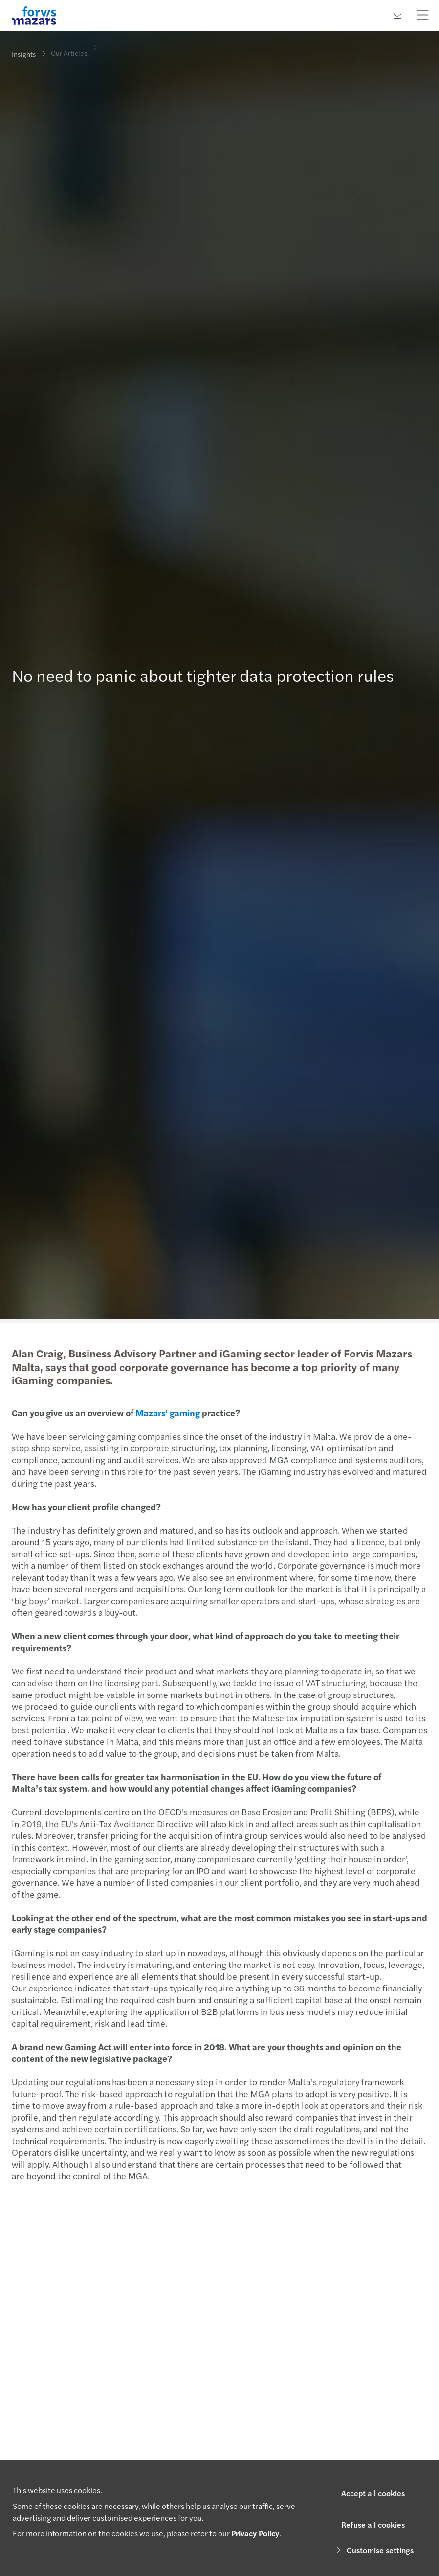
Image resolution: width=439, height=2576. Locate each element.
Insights (24, 54)
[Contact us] (397, 15)
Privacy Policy (255, 2533)
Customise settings (373, 2549)
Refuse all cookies (373, 2524)
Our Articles (69, 46)
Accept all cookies (373, 2493)
